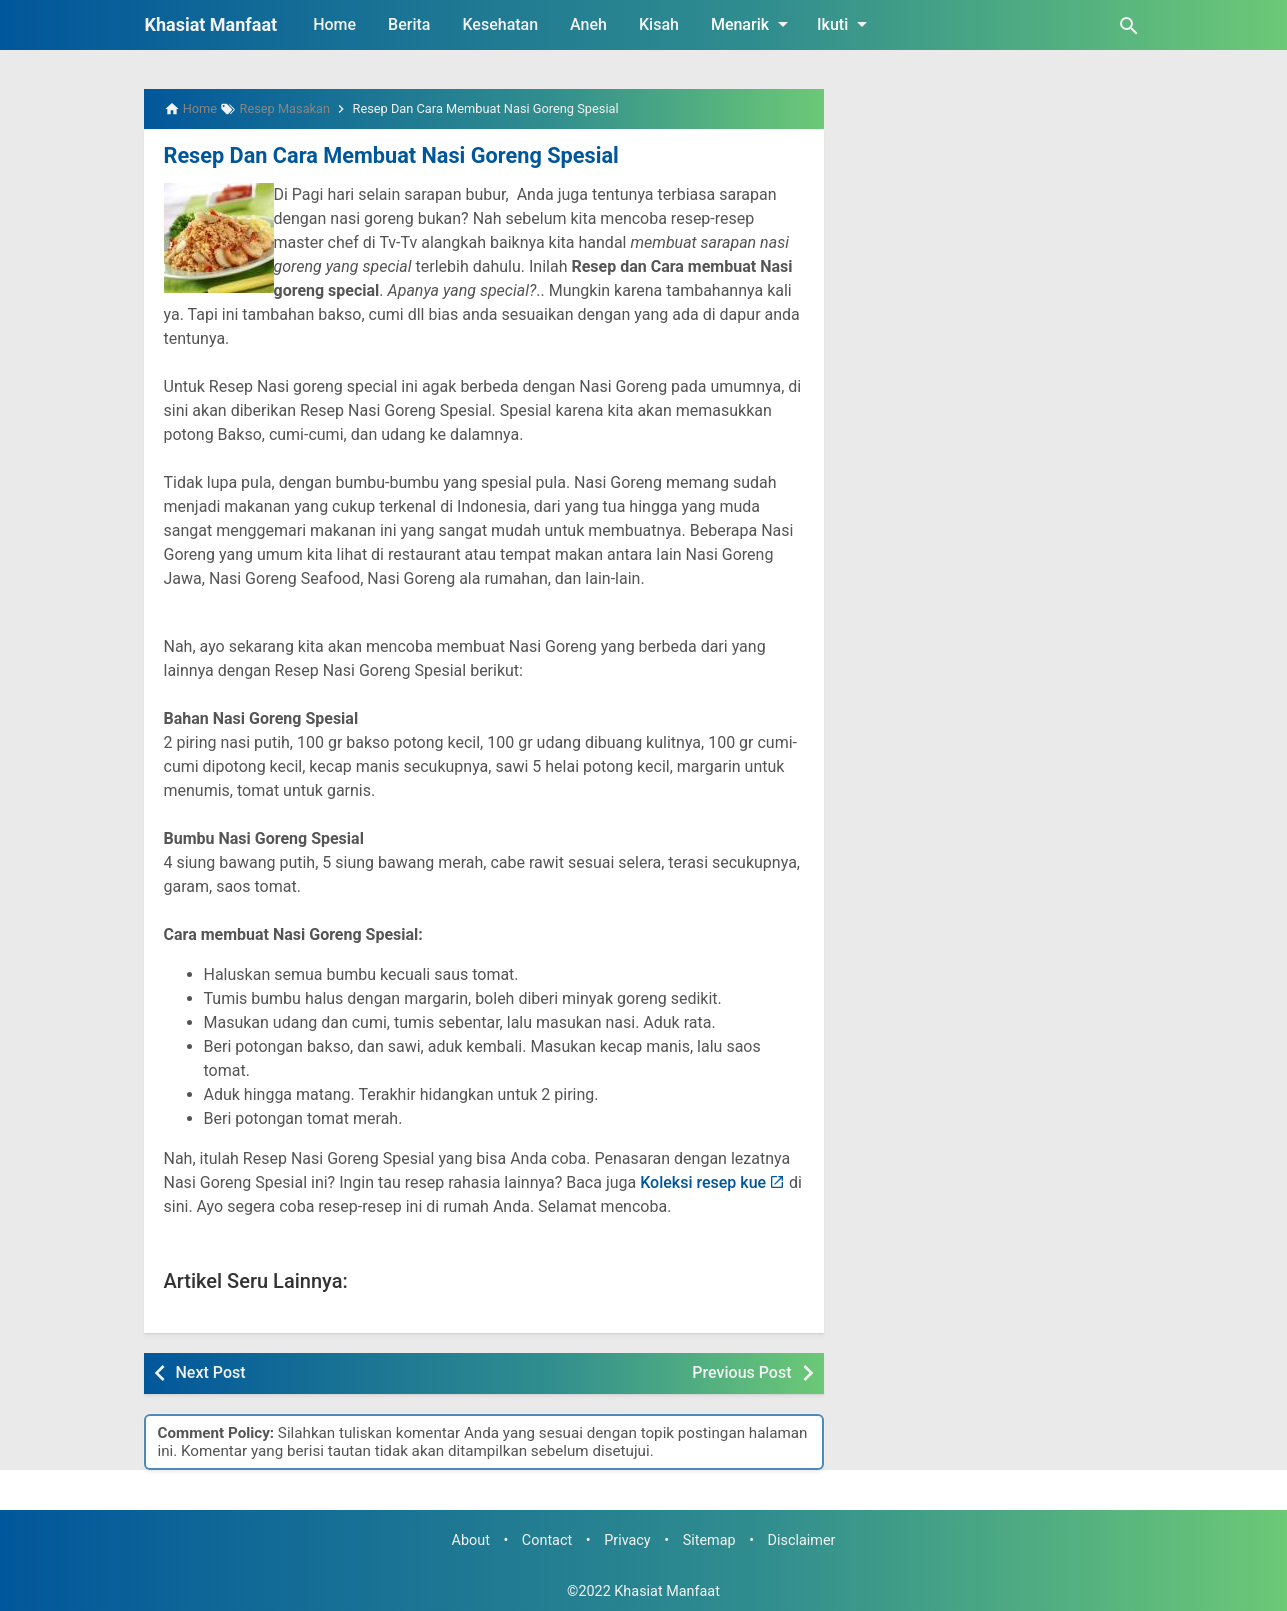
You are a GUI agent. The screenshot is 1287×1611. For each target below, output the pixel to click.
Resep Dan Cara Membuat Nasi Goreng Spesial (374, 155)
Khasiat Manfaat (211, 24)
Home (334, 24)
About (471, 1538)
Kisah (659, 24)
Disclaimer (802, 1538)
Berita (409, 24)
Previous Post (741, 1370)
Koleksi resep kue (703, 1180)
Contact (547, 1538)
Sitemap (709, 1538)
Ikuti (845, 24)
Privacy (627, 1538)
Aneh (588, 24)
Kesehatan (500, 24)
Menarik (753, 24)
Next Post (211, 1370)
